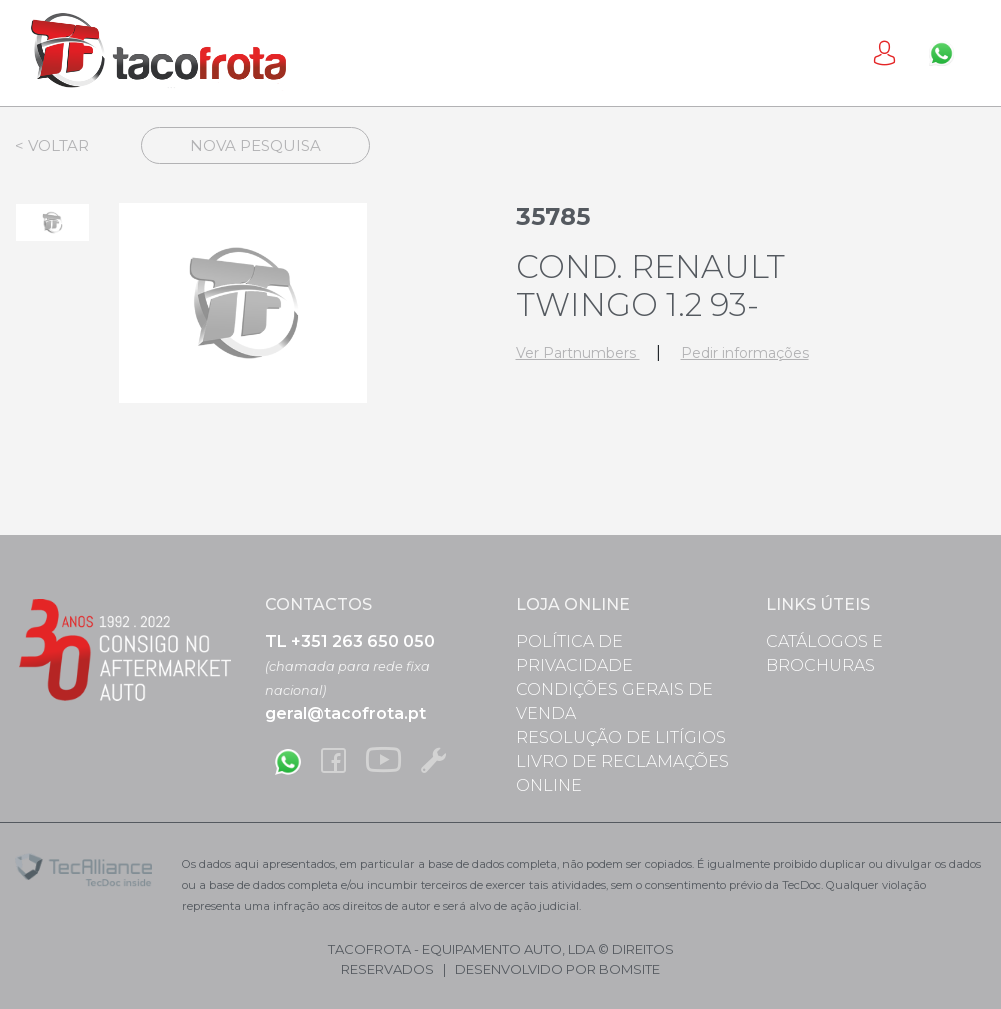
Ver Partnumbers (578, 353)
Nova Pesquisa (255, 145)
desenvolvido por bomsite (557, 969)
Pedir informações (745, 353)
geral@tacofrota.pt (345, 713)
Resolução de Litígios (621, 737)
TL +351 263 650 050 (350, 641)
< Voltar (52, 145)
